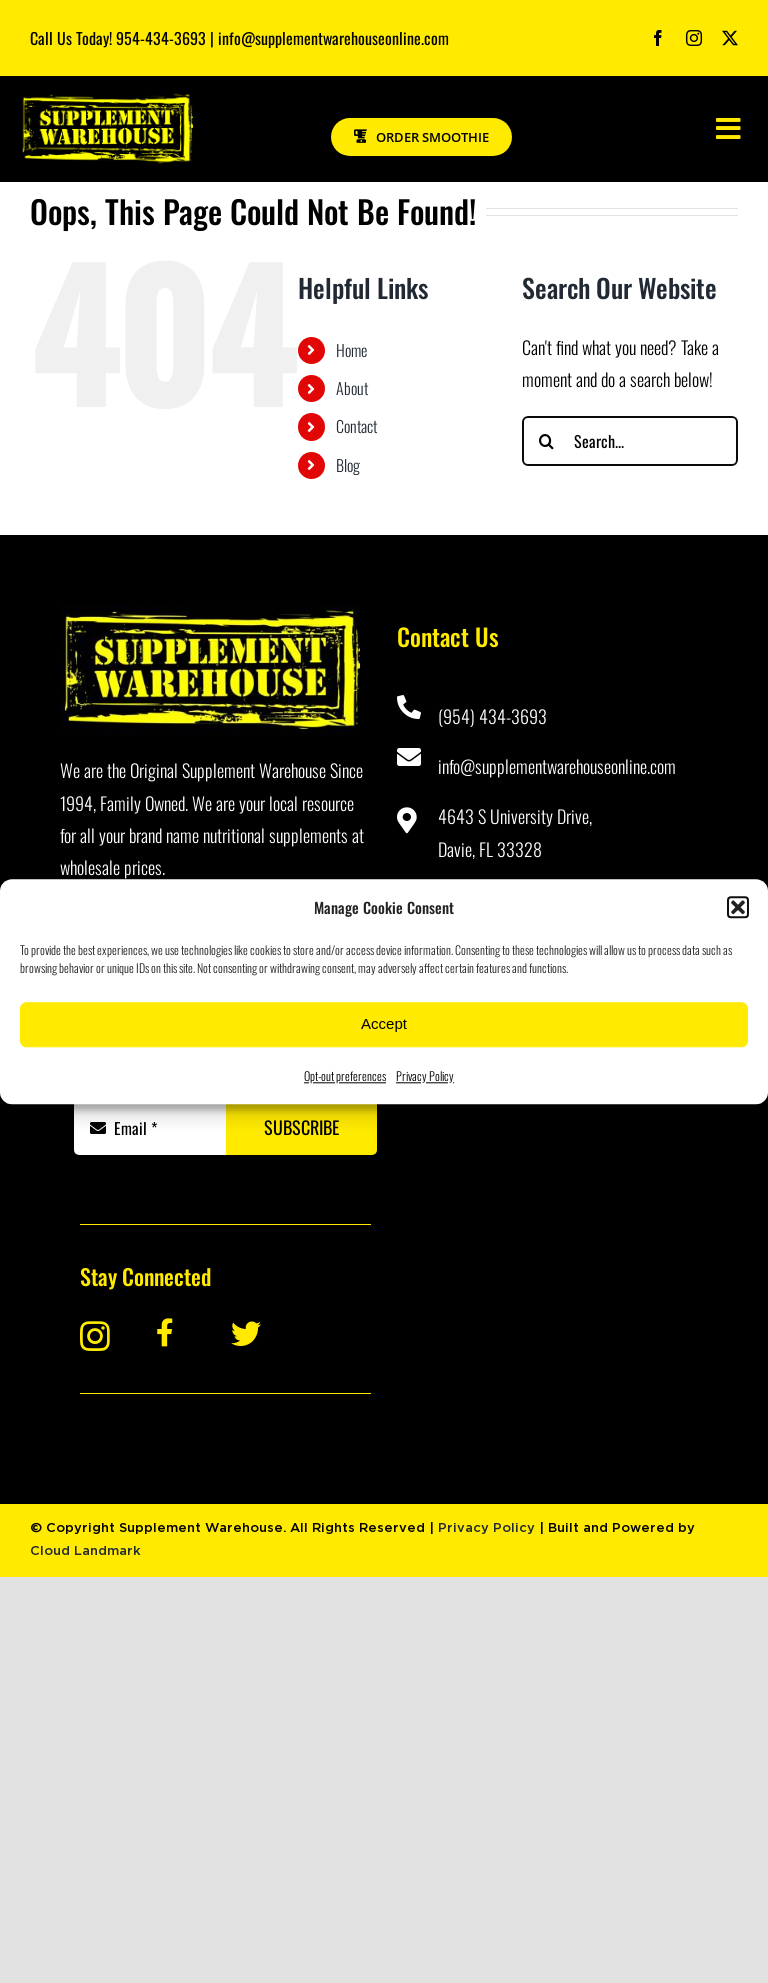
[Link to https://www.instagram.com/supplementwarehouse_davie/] (103, 1336)
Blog (348, 465)
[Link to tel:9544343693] (407, 707)
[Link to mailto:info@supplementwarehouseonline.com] (407, 757)
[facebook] (658, 38)
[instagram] (694, 38)
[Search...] (630, 441)
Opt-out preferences (345, 1075)
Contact (356, 426)
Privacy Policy (425, 1075)
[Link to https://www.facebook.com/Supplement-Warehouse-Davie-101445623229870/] (181, 1333)
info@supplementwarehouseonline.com (557, 766)
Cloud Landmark (85, 1551)
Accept (384, 1023)
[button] (738, 907)
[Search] (547, 441)
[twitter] (730, 38)
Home (351, 350)
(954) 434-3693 (492, 716)
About (352, 388)
